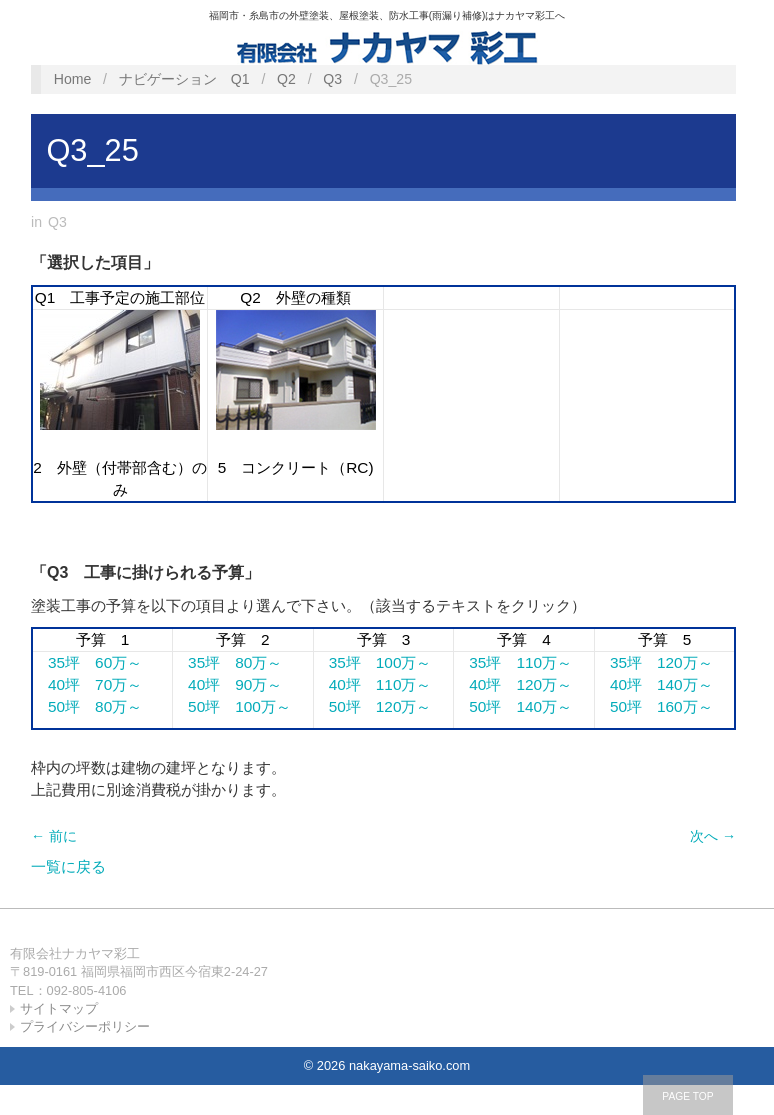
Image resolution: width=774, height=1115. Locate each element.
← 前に (54, 836)
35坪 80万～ (227, 662)
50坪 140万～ (513, 706)
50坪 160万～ (654, 706)
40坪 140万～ (654, 684)
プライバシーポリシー (85, 1026)
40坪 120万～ (513, 684)
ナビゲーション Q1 (184, 79)
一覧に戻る (68, 866)
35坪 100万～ (373, 662)
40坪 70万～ (87, 684)
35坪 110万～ (513, 662)
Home (73, 79)
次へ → (713, 836)
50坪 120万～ (373, 706)
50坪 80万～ (87, 706)
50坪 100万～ (232, 706)
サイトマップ (59, 1008)
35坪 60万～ (87, 662)
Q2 (286, 79)
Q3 (332, 79)
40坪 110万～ (373, 684)
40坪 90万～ (227, 684)
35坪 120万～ (654, 662)
